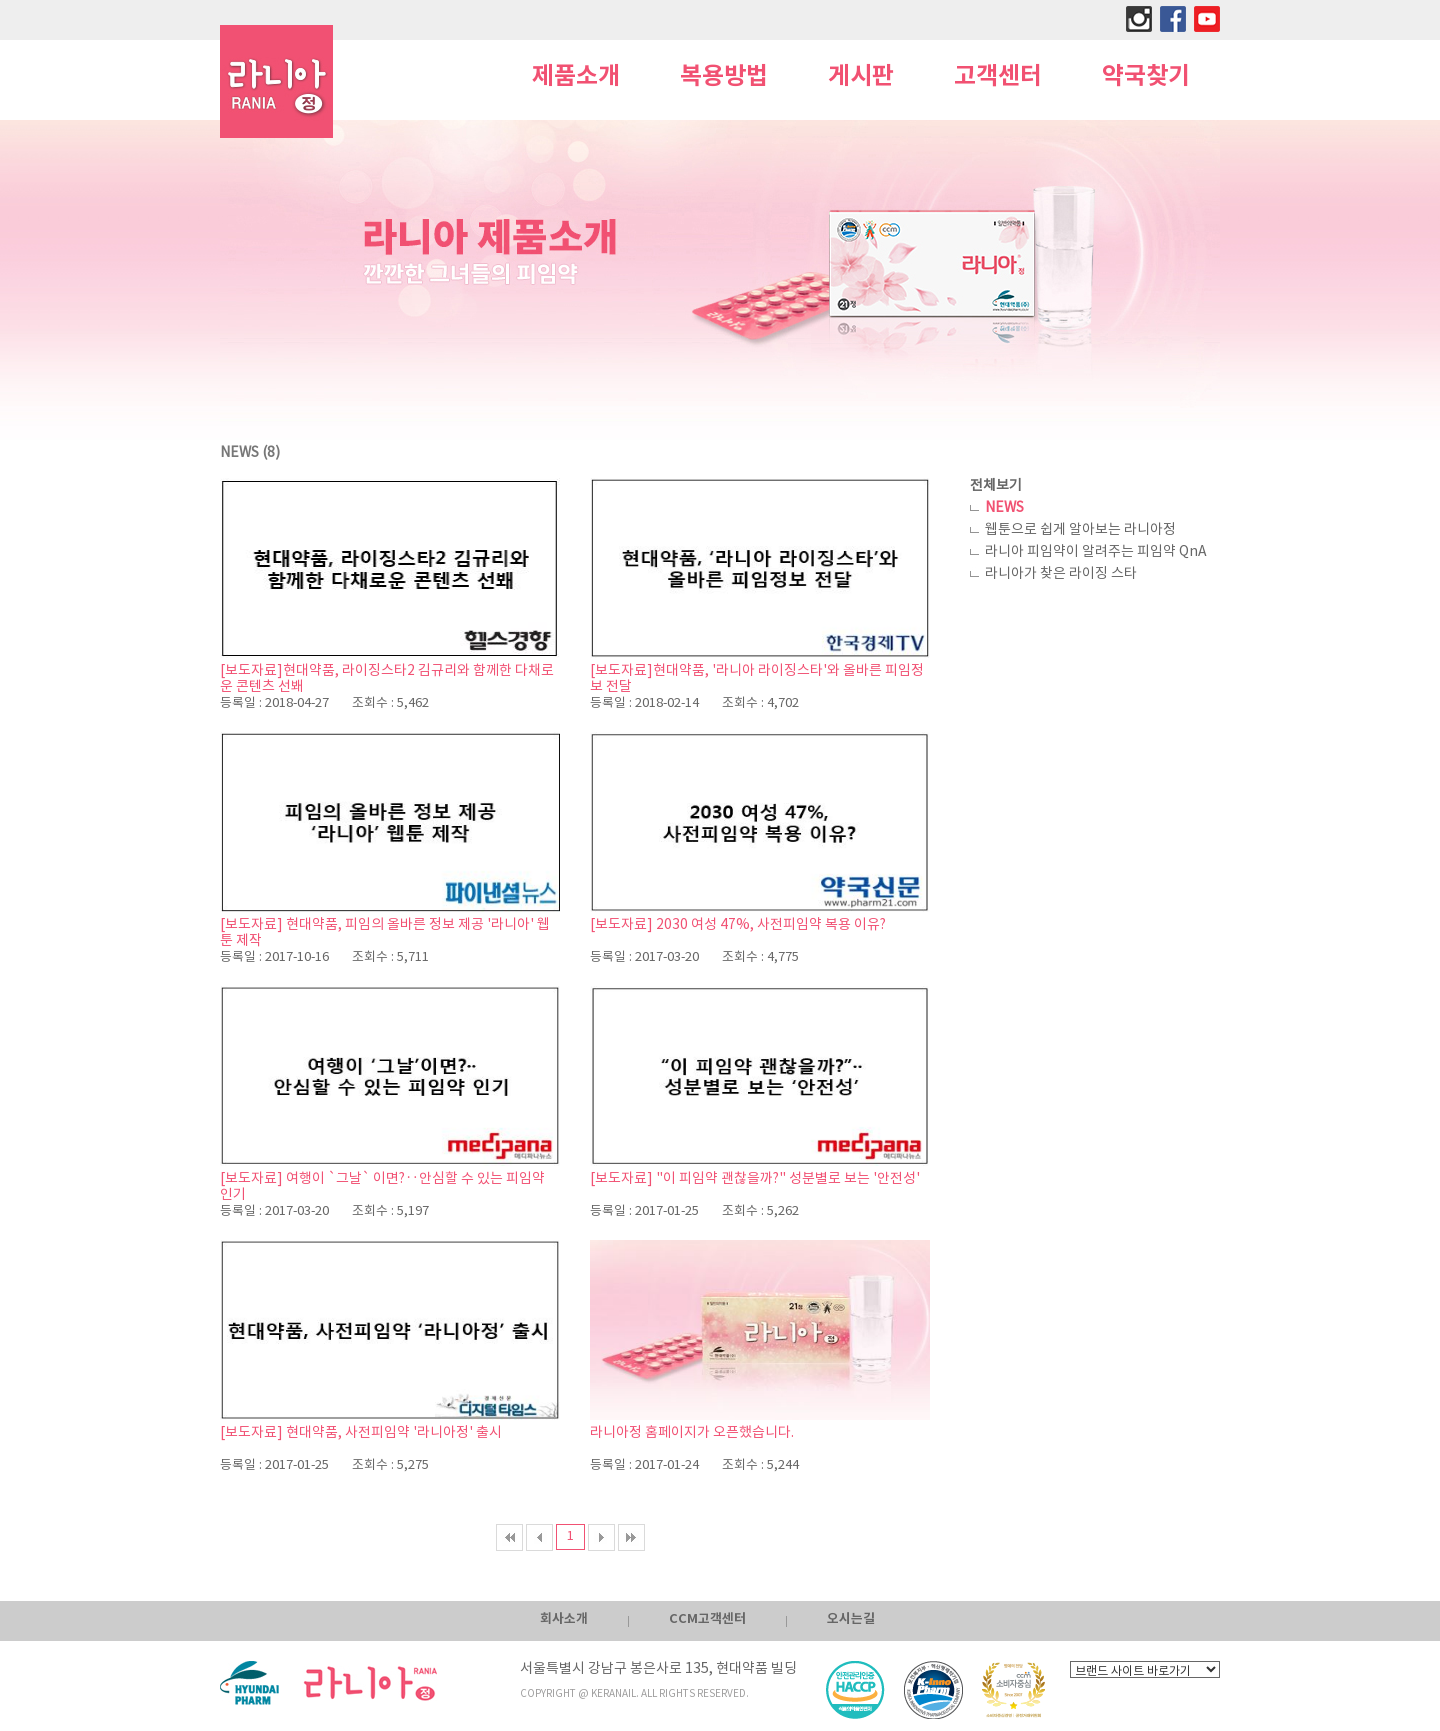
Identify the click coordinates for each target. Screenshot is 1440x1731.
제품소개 (576, 76)
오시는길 (851, 1619)
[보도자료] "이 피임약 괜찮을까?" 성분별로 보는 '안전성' (755, 1179)
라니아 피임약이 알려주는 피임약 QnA (1096, 552)
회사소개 (564, 1619)
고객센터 (998, 76)
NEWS (1004, 508)
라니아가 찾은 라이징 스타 (1061, 574)
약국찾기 (1146, 76)
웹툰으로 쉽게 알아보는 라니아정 (1080, 530)
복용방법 (724, 76)
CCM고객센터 (707, 1619)
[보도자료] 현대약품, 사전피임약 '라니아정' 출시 (361, 1433)
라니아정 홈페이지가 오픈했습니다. (692, 1433)
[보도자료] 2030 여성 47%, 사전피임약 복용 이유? (738, 925)
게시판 (861, 76)
